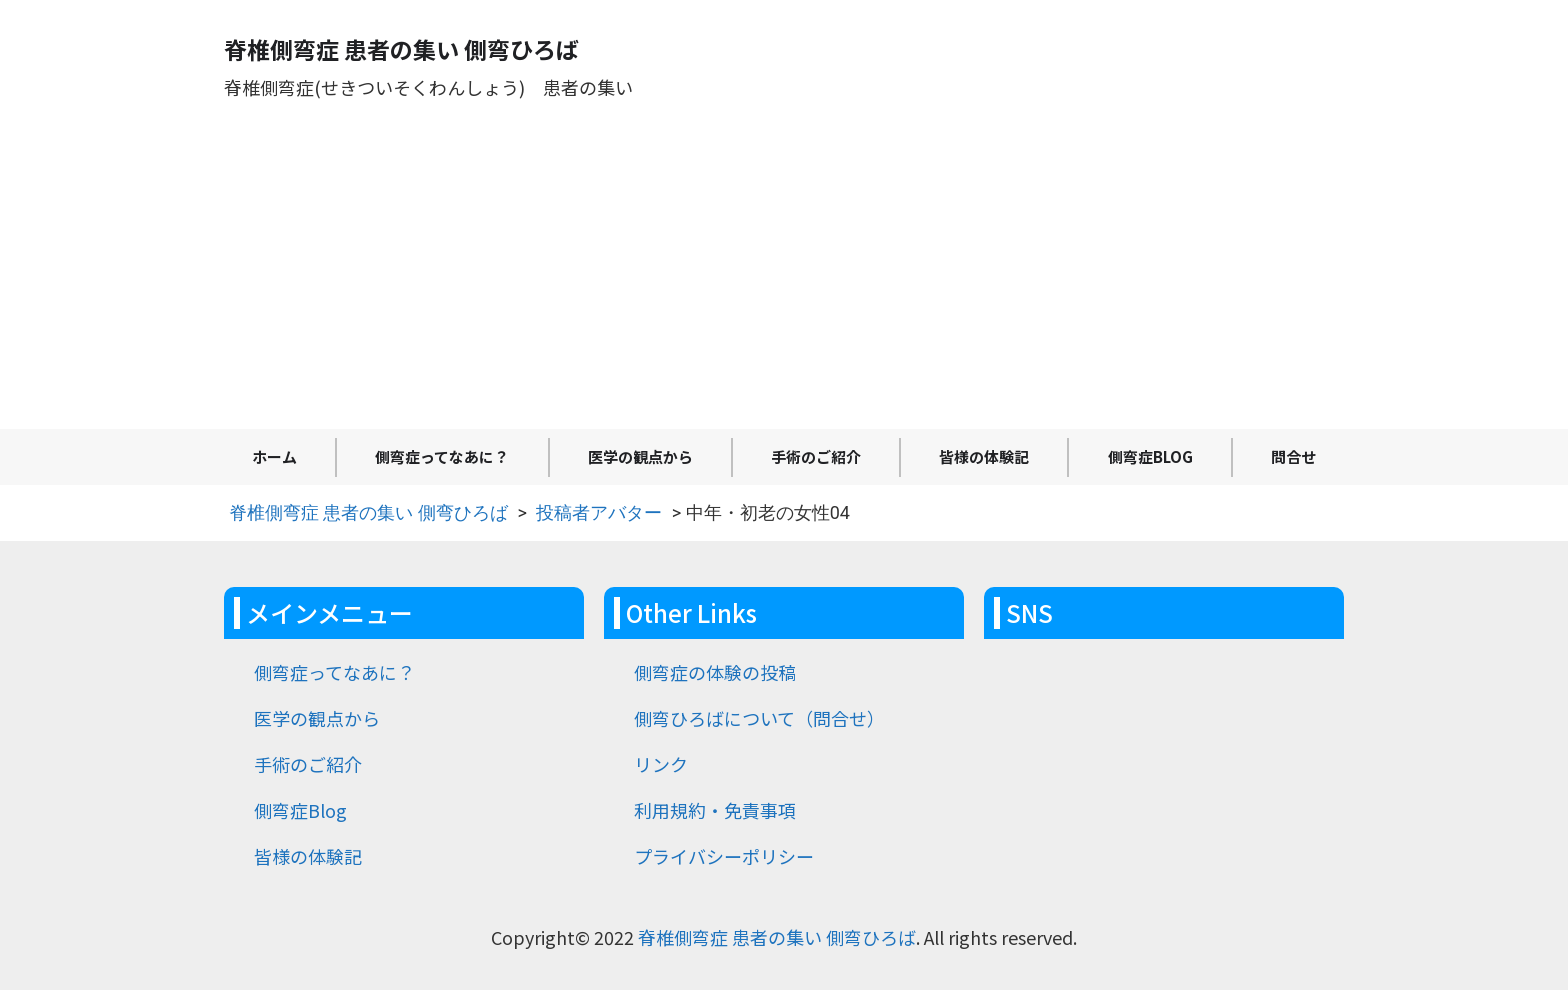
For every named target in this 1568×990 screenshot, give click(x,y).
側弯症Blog (1150, 456)
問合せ (1293, 456)
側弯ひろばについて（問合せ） (759, 718)
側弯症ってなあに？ (442, 456)
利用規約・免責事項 (715, 810)
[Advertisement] (784, 279)
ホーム (274, 456)
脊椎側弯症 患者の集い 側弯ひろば (368, 512)
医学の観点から (640, 456)
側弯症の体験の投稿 (715, 672)
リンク (661, 764)
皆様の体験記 (984, 456)
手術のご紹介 (816, 456)
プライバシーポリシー (724, 856)
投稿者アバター (599, 512)
